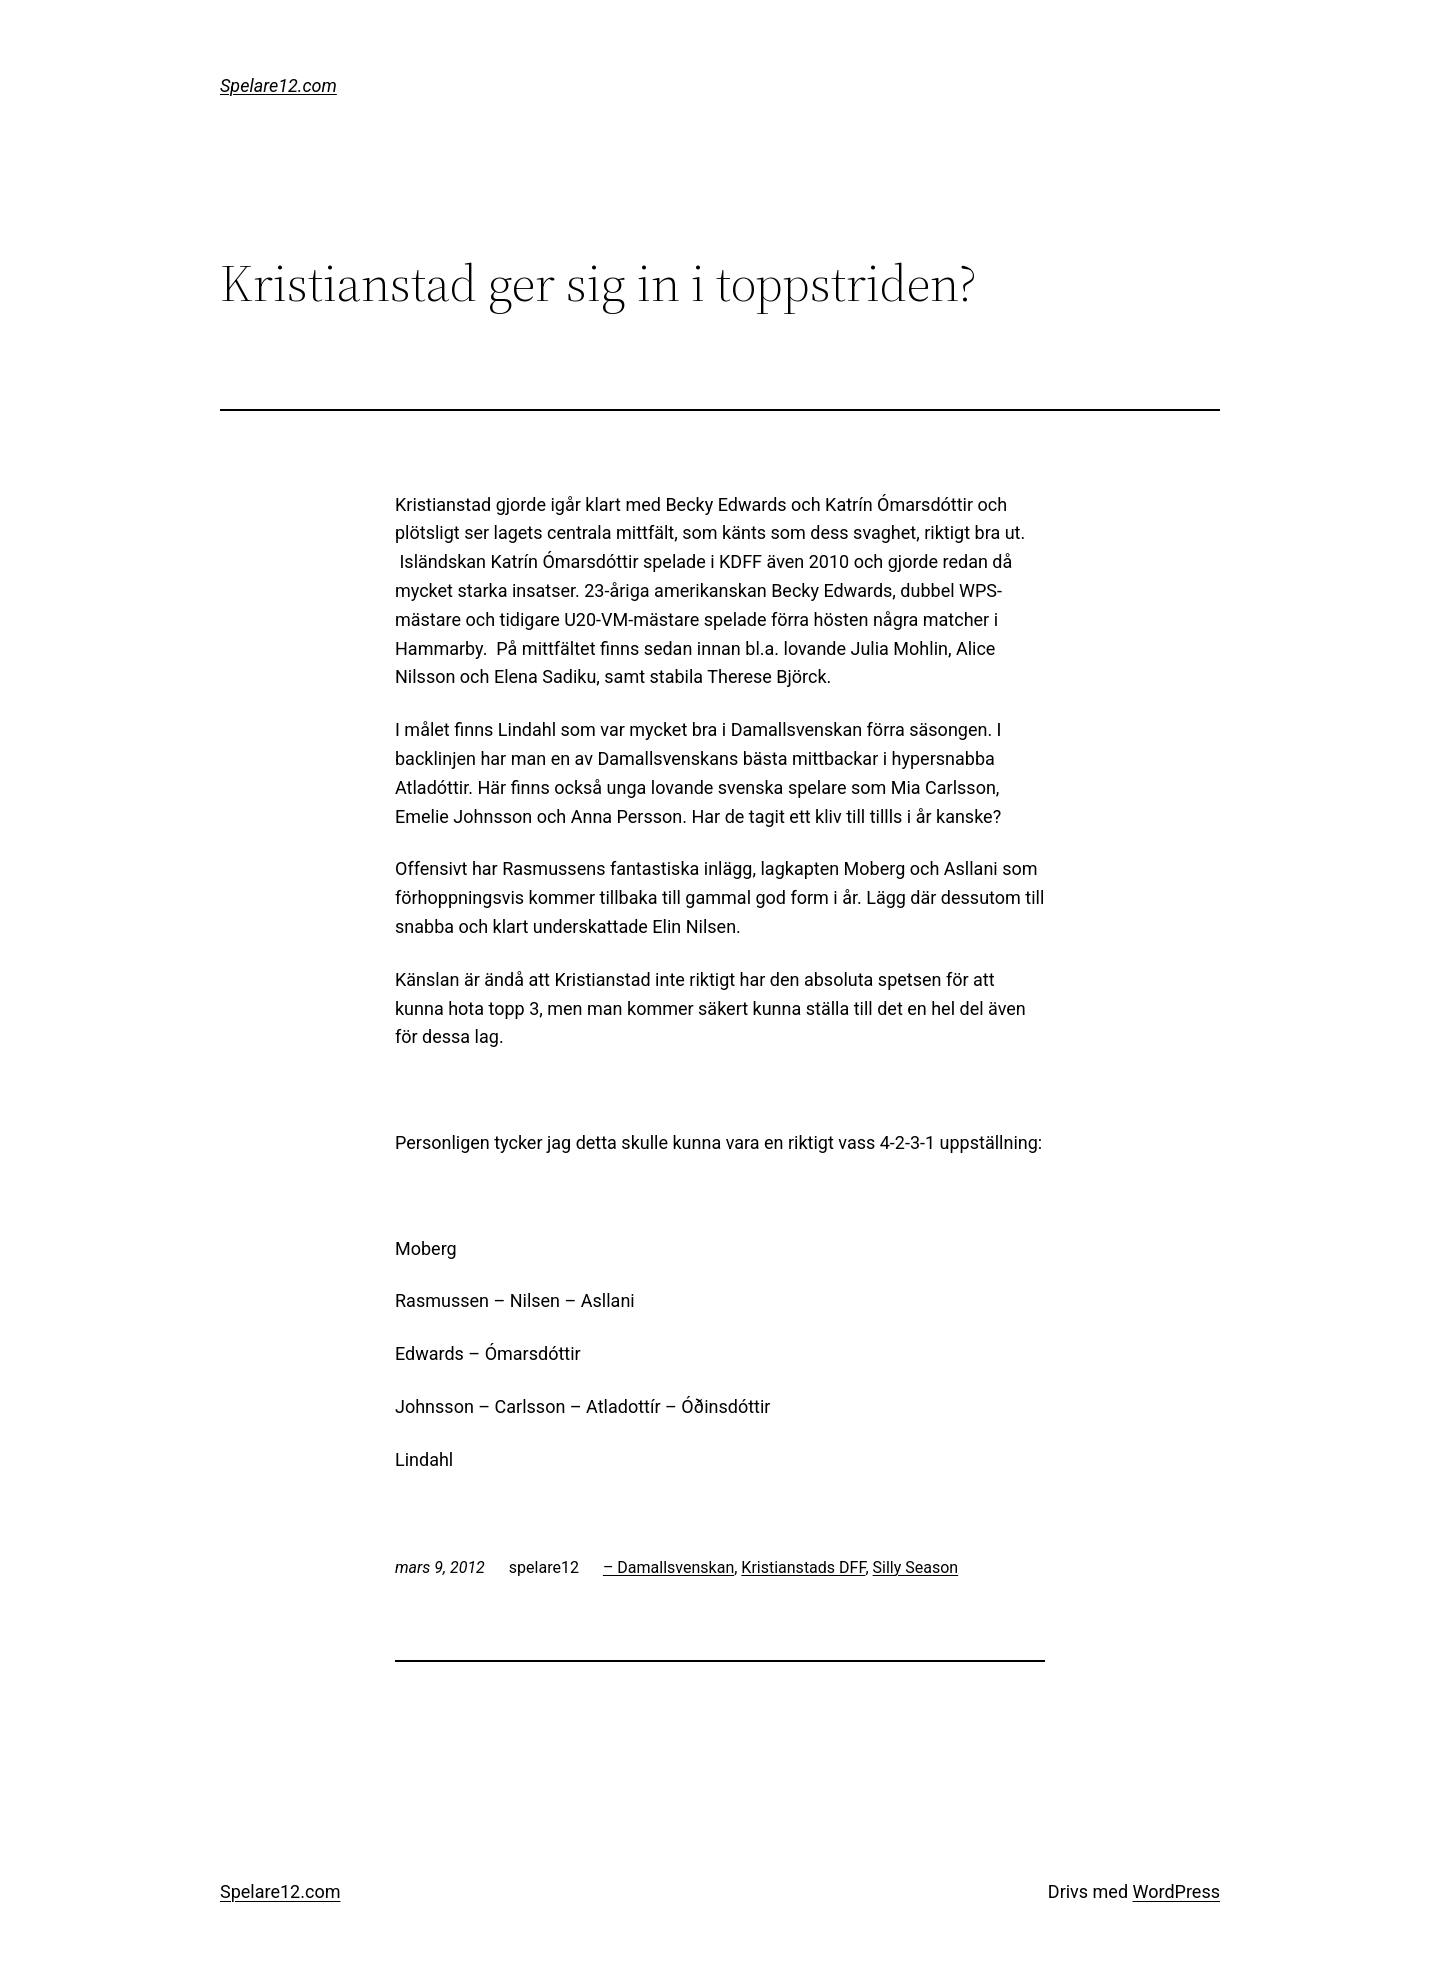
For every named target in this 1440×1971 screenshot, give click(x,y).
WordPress (1176, 1891)
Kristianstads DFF (803, 1567)
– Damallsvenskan (668, 1567)
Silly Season (916, 1567)
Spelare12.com (278, 85)
